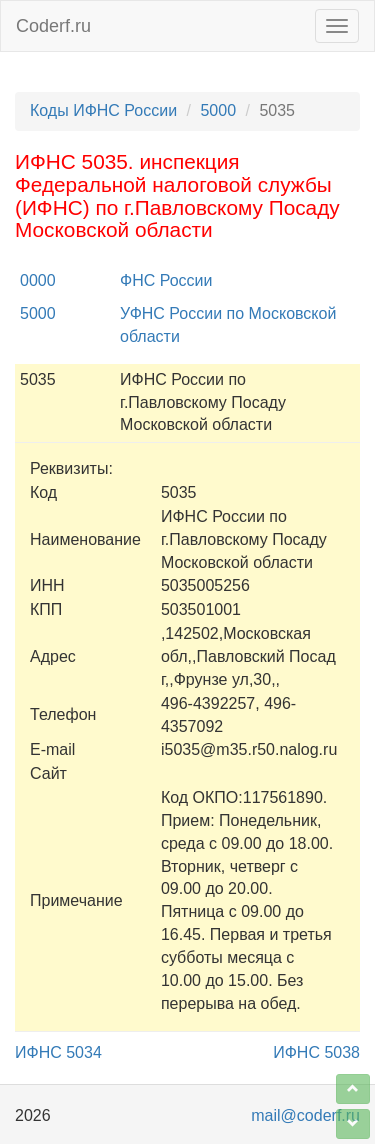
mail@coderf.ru (305, 1115)
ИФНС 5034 (58, 1052)
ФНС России (166, 280)
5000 (218, 110)
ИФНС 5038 (316, 1052)
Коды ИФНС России (103, 110)
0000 (38, 280)
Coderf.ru (53, 26)
